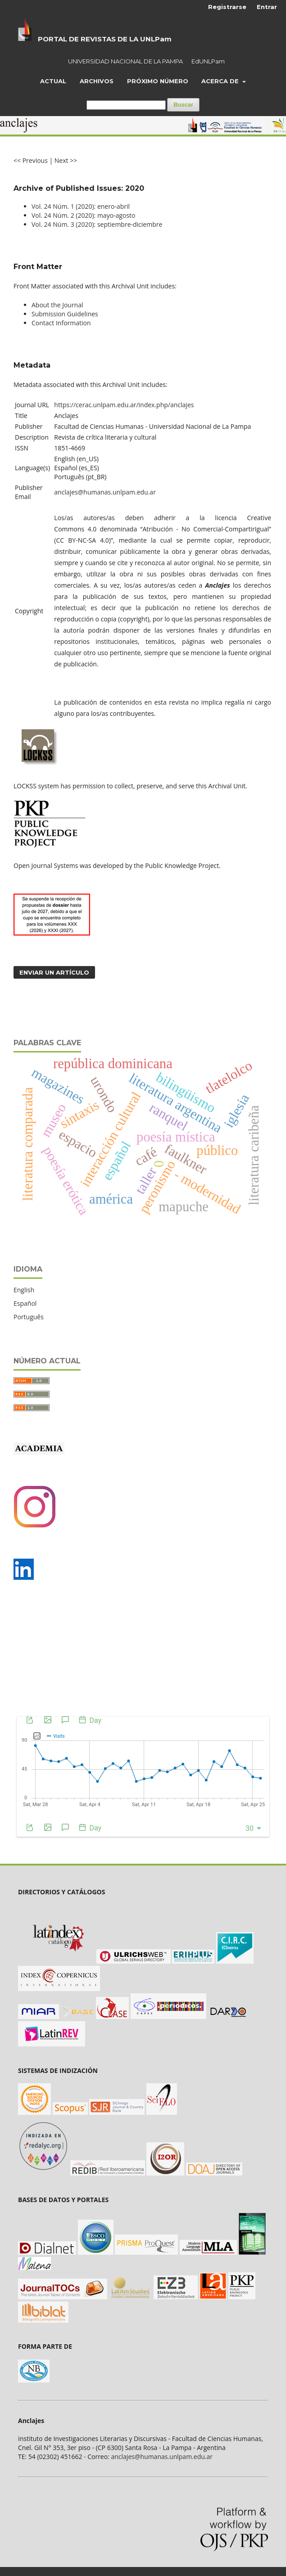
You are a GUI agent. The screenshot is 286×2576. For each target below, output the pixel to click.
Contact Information (61, 323)
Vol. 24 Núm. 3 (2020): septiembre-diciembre (97, 224)
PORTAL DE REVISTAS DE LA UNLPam (105, 39)
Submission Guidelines (65, 314)
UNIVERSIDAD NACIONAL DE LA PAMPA (125, 61)
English (24, 1290)
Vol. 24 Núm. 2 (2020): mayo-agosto (83, 215)
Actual (53, 81)
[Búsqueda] (126, 105)
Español (25, 1303)
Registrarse (227, 6)
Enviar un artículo (54, 972)
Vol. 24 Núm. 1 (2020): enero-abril (81, 206)
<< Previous (31, 160)
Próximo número (157, 81)
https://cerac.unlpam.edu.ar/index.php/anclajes (124, 404)
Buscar (183, 104)
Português (29, 1317)
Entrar (267, 6)
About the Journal (57, 305)
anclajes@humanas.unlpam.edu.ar (105, 492)
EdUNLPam (208, 61)
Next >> (65, 160)
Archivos (96, 81)
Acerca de (221, 81)
